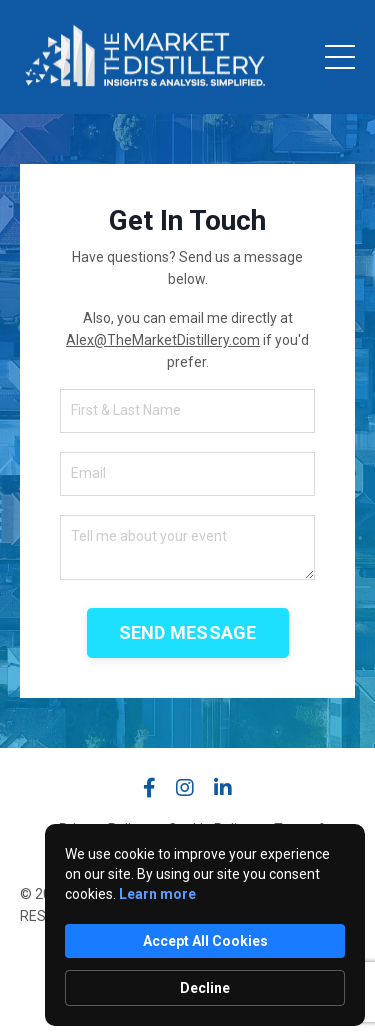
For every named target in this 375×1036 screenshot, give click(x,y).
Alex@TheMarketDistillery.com (163, 340)
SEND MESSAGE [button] (188, 632)
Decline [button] (205, 988)
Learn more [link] (157, 894)
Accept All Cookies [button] (205, 941)
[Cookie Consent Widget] (205, 925)
